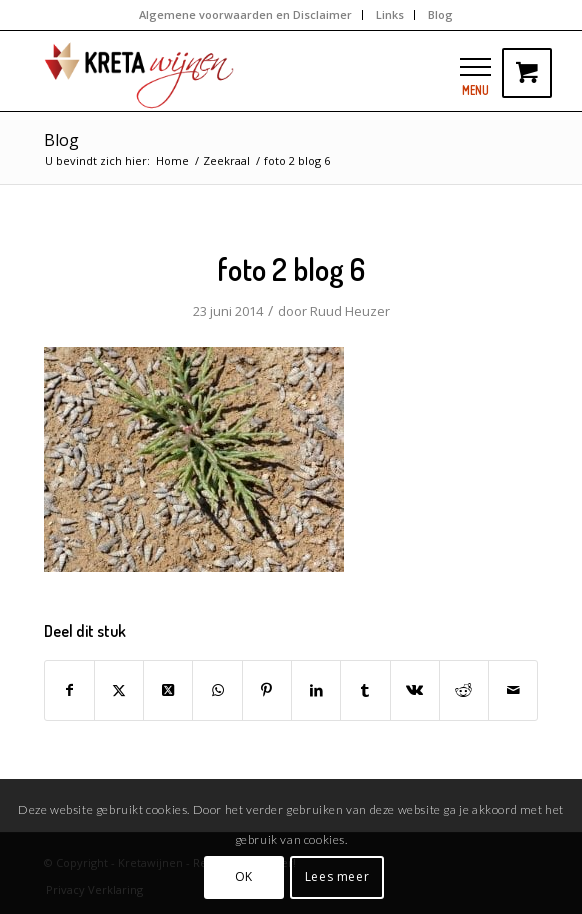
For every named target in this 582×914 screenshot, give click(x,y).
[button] (475, 66)
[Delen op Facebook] (69, 690)
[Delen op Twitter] (119, 690)
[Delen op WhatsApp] (217, 690)
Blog (440, 14)
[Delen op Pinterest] (267, 690)
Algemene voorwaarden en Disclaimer (245, 14)
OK (244, 876)
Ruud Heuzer (350, 311)
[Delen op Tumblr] (365, 690)
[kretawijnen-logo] (242, 71)
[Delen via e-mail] (513, 690)
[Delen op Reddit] (464, 690)
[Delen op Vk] (415, 690)
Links (390, 14)
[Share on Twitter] (168, 690)
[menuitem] (246, 15)
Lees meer (337, 876)
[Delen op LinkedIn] (316, 690)
